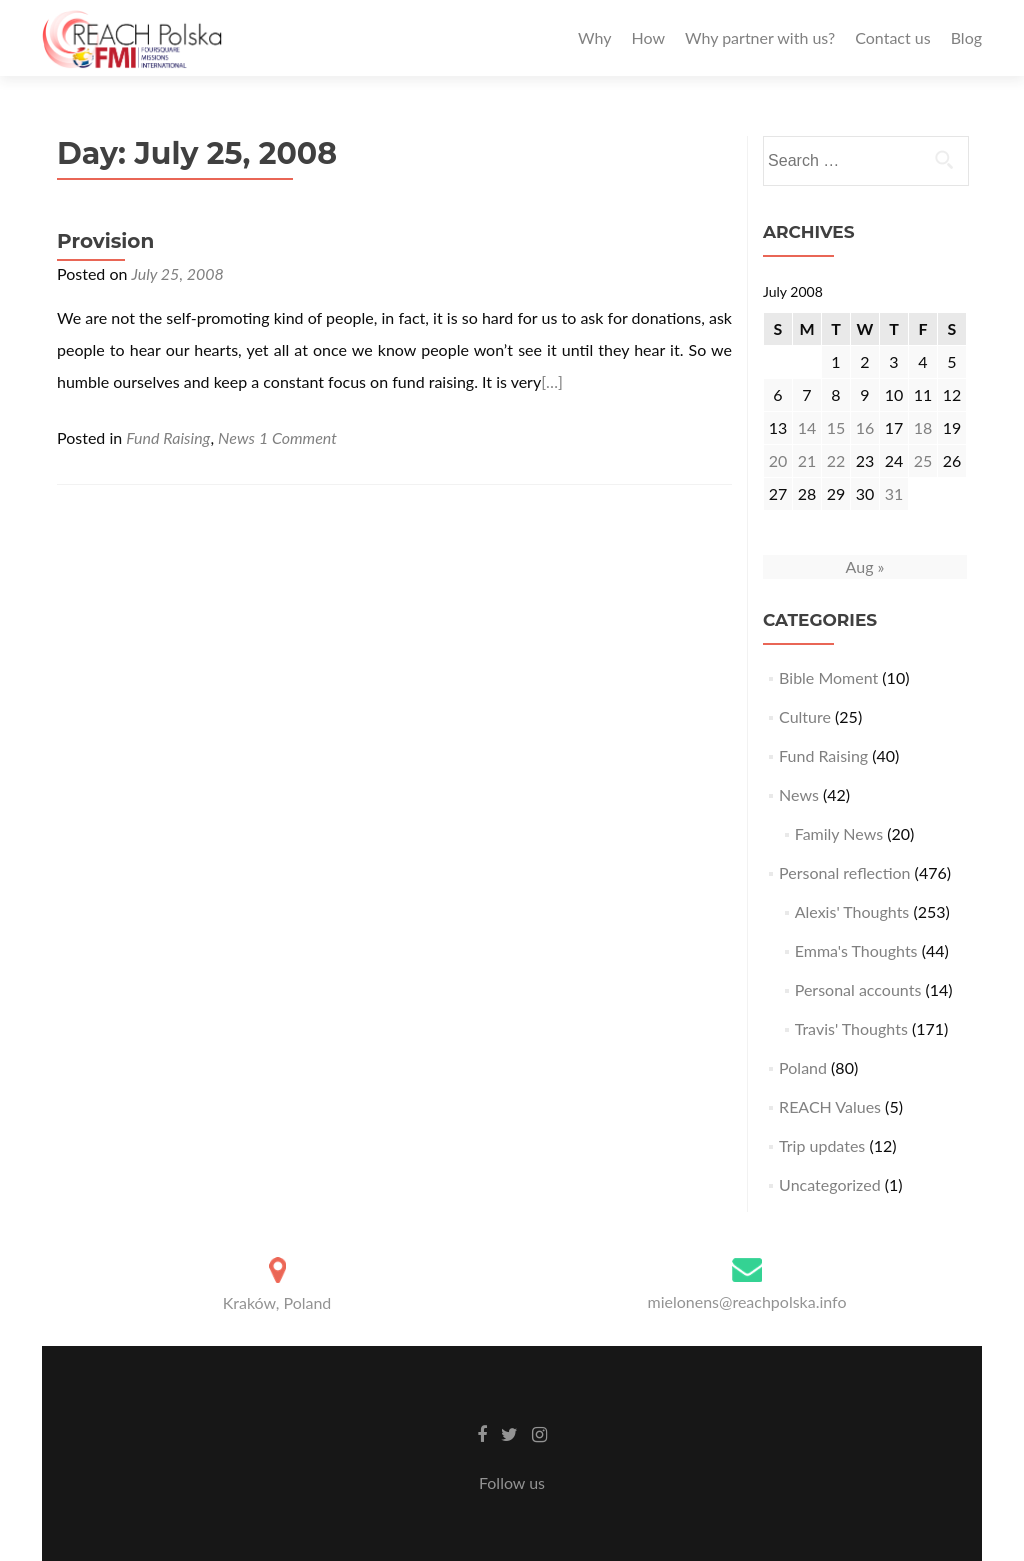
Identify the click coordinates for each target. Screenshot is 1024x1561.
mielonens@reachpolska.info (746, 1301)
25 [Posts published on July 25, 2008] (923, 460)
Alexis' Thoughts (852, 911)
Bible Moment (828, 677)
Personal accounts (858, 989)
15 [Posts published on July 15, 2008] (836, 427)
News (236, 437)
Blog (966, 37)
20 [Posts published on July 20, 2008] (778, 460)
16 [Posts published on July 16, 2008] (865, 427)
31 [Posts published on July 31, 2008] (894, 493)
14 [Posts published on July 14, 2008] (807, 427)
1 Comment (298, 437)
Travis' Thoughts (851, 1028)
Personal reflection (844, 872)
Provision (105, 241)
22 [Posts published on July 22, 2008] (836, 460)
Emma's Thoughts (856, 950)
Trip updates (822, 1145)
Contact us (892, 37)
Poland (803, 1067)
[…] (552, 381)
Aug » (865, 566)
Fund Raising (168, 437)
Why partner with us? (760, 37)
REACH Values (830, 1106)
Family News (839, 833)
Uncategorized (830, 1184)
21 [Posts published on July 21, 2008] (807, 460)
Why (594, 37)
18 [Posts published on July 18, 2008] (923, 427)
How (648, 37)
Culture (805, 716)
